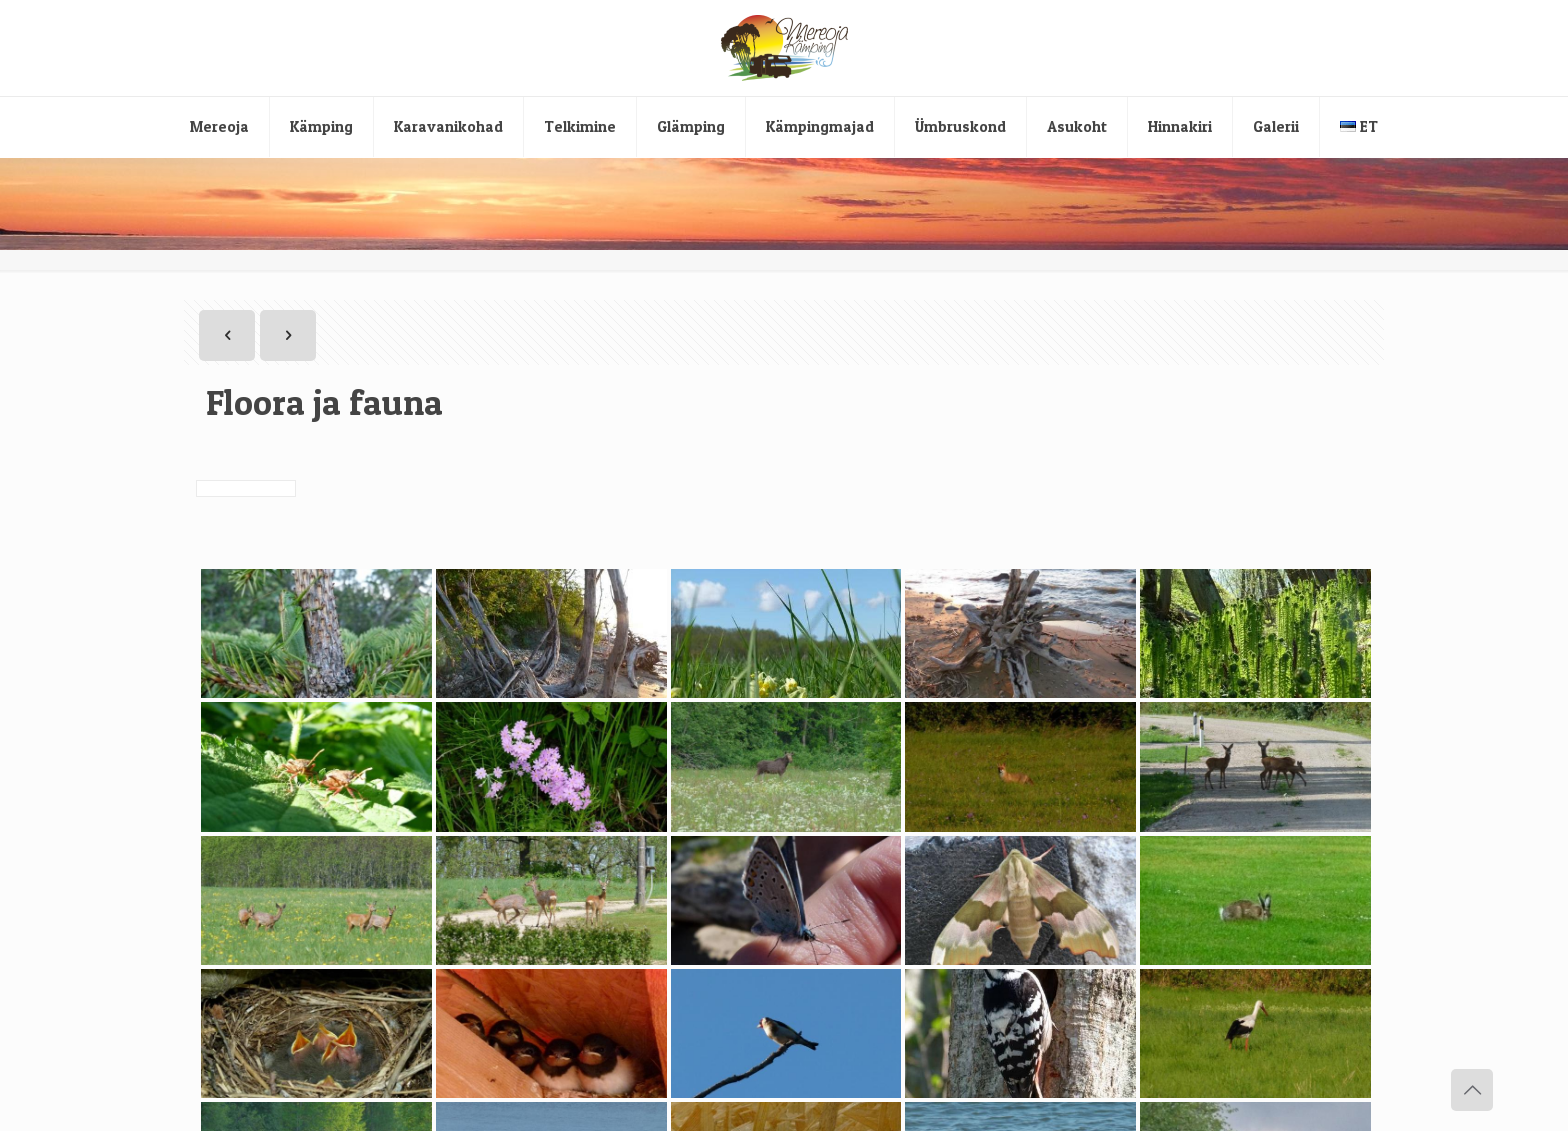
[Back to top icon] (1472, 1090)
